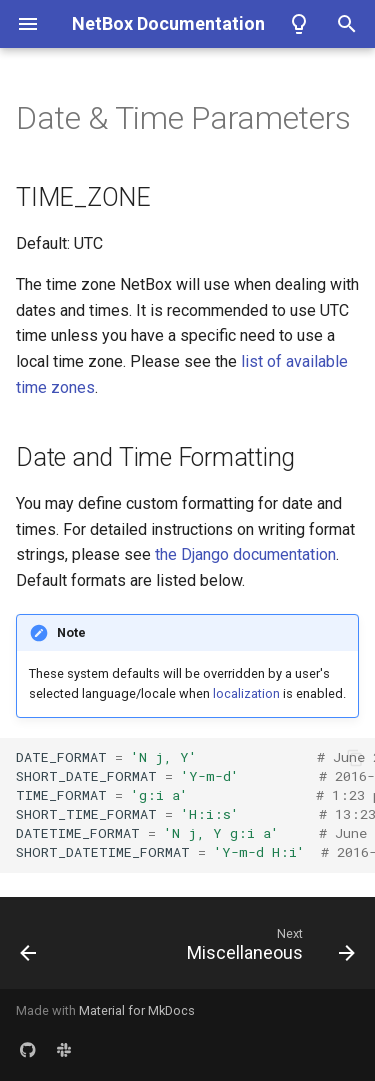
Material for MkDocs (137, 1010)
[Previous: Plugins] (28, 949)
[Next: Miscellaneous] (268, 949)
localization (246, 693)
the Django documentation (245, 554)
